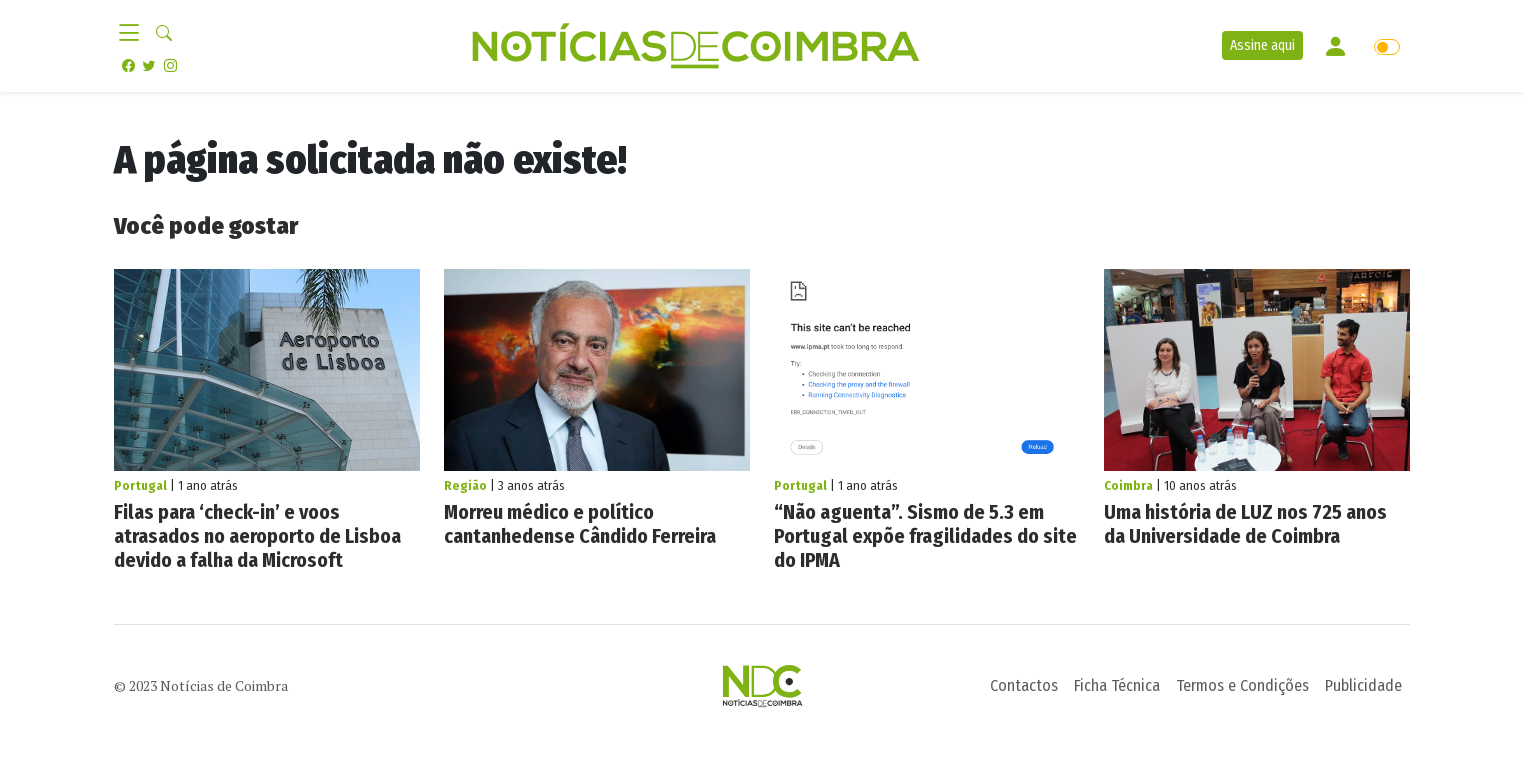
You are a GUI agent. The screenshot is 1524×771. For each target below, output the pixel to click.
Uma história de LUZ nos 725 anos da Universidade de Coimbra (1245, 524)
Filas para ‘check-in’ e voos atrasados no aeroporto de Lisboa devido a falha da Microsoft (257, 536)
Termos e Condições (1242, 685)
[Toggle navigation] (135, 34)
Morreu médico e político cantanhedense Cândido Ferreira (580, 524)
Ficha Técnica (1117, 685)
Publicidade (1363, 685)
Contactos (1024, 685)
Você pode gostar (206, 226)
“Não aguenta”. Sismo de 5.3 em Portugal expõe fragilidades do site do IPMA (925, 536)
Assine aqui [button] (1262, 45)
